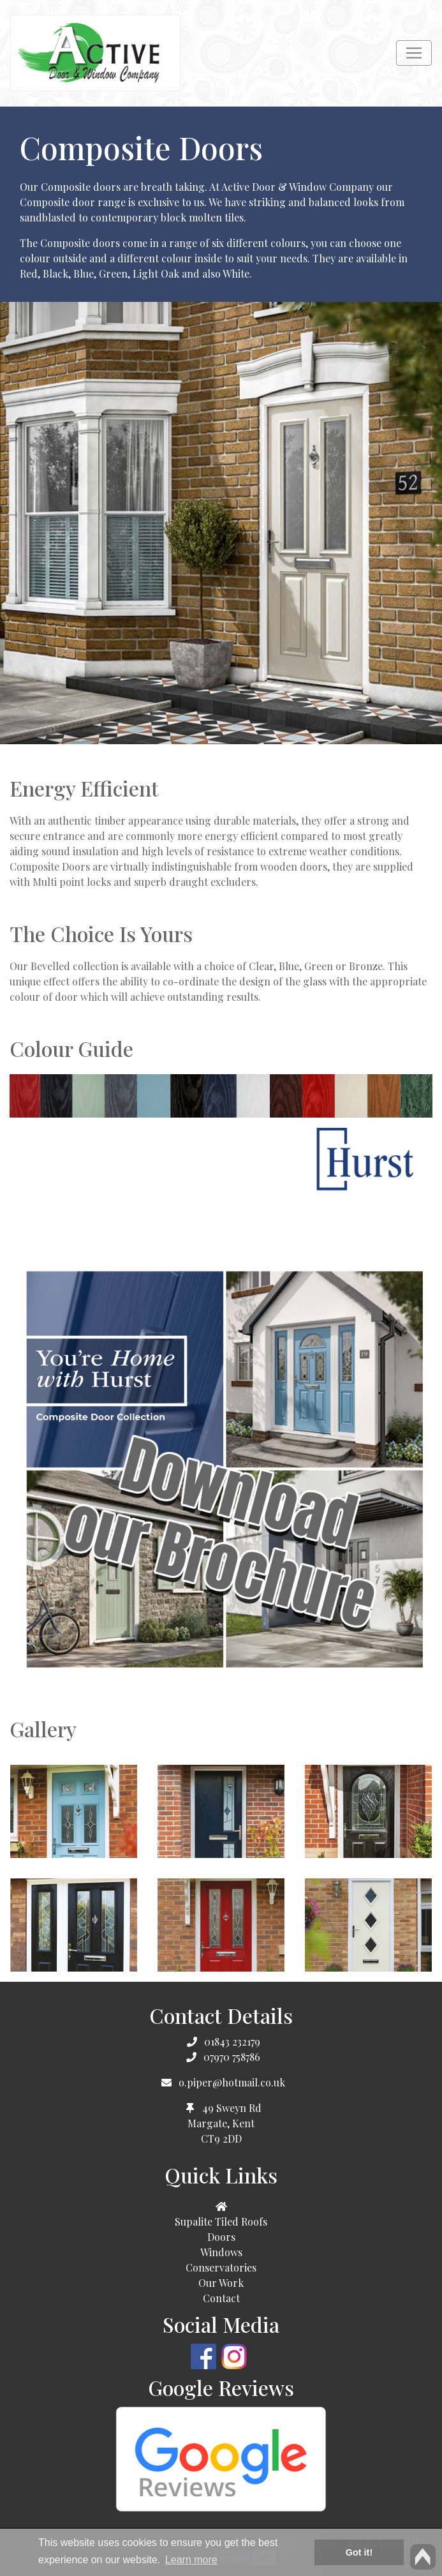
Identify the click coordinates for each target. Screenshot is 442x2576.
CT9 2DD (221, 2138)
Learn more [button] (191, 2559)
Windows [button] (221, 2252)
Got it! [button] (359, 2552)
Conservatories (221, 2267)
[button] (221, 2206)
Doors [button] (221, 2236)
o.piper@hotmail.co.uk (232, 2082)
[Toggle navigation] (414, 53)
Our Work (221, 2282)
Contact (221, 2298)
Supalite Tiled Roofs (221, 2221)
